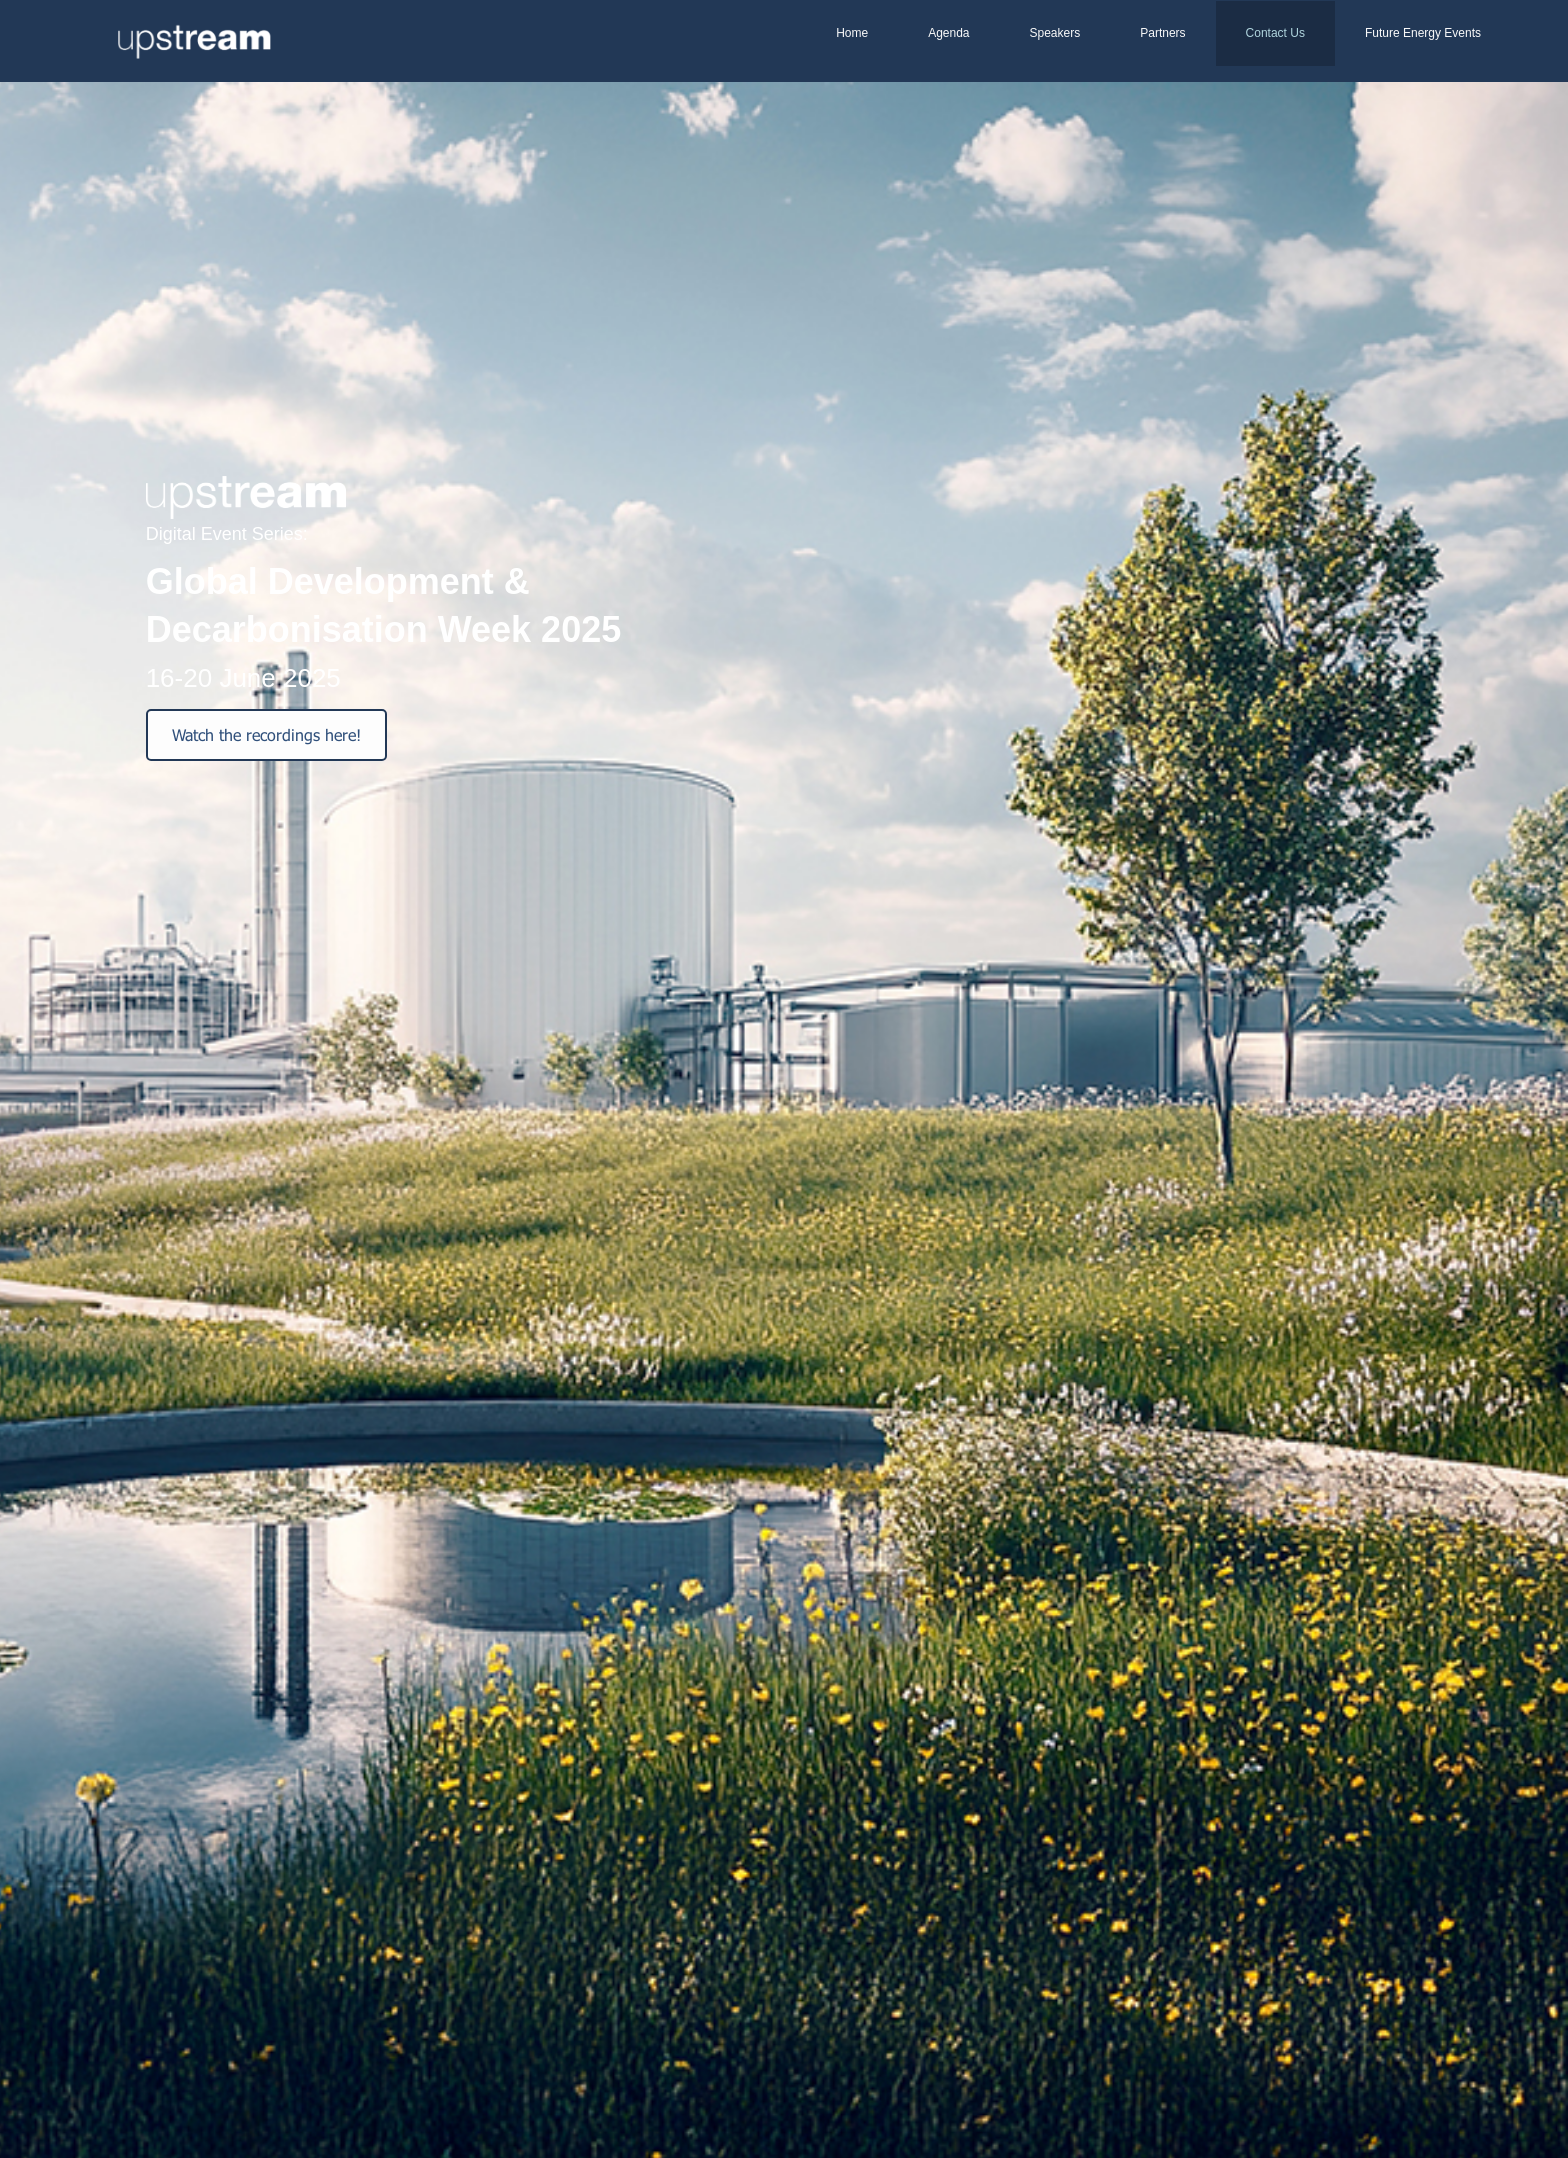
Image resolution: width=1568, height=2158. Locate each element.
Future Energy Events (1423, 33)
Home (852, 33)
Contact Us (1275, 33)
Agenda (948, 33)
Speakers (1055, 33)
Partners (1162, 33)
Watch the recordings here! (266, 734)
